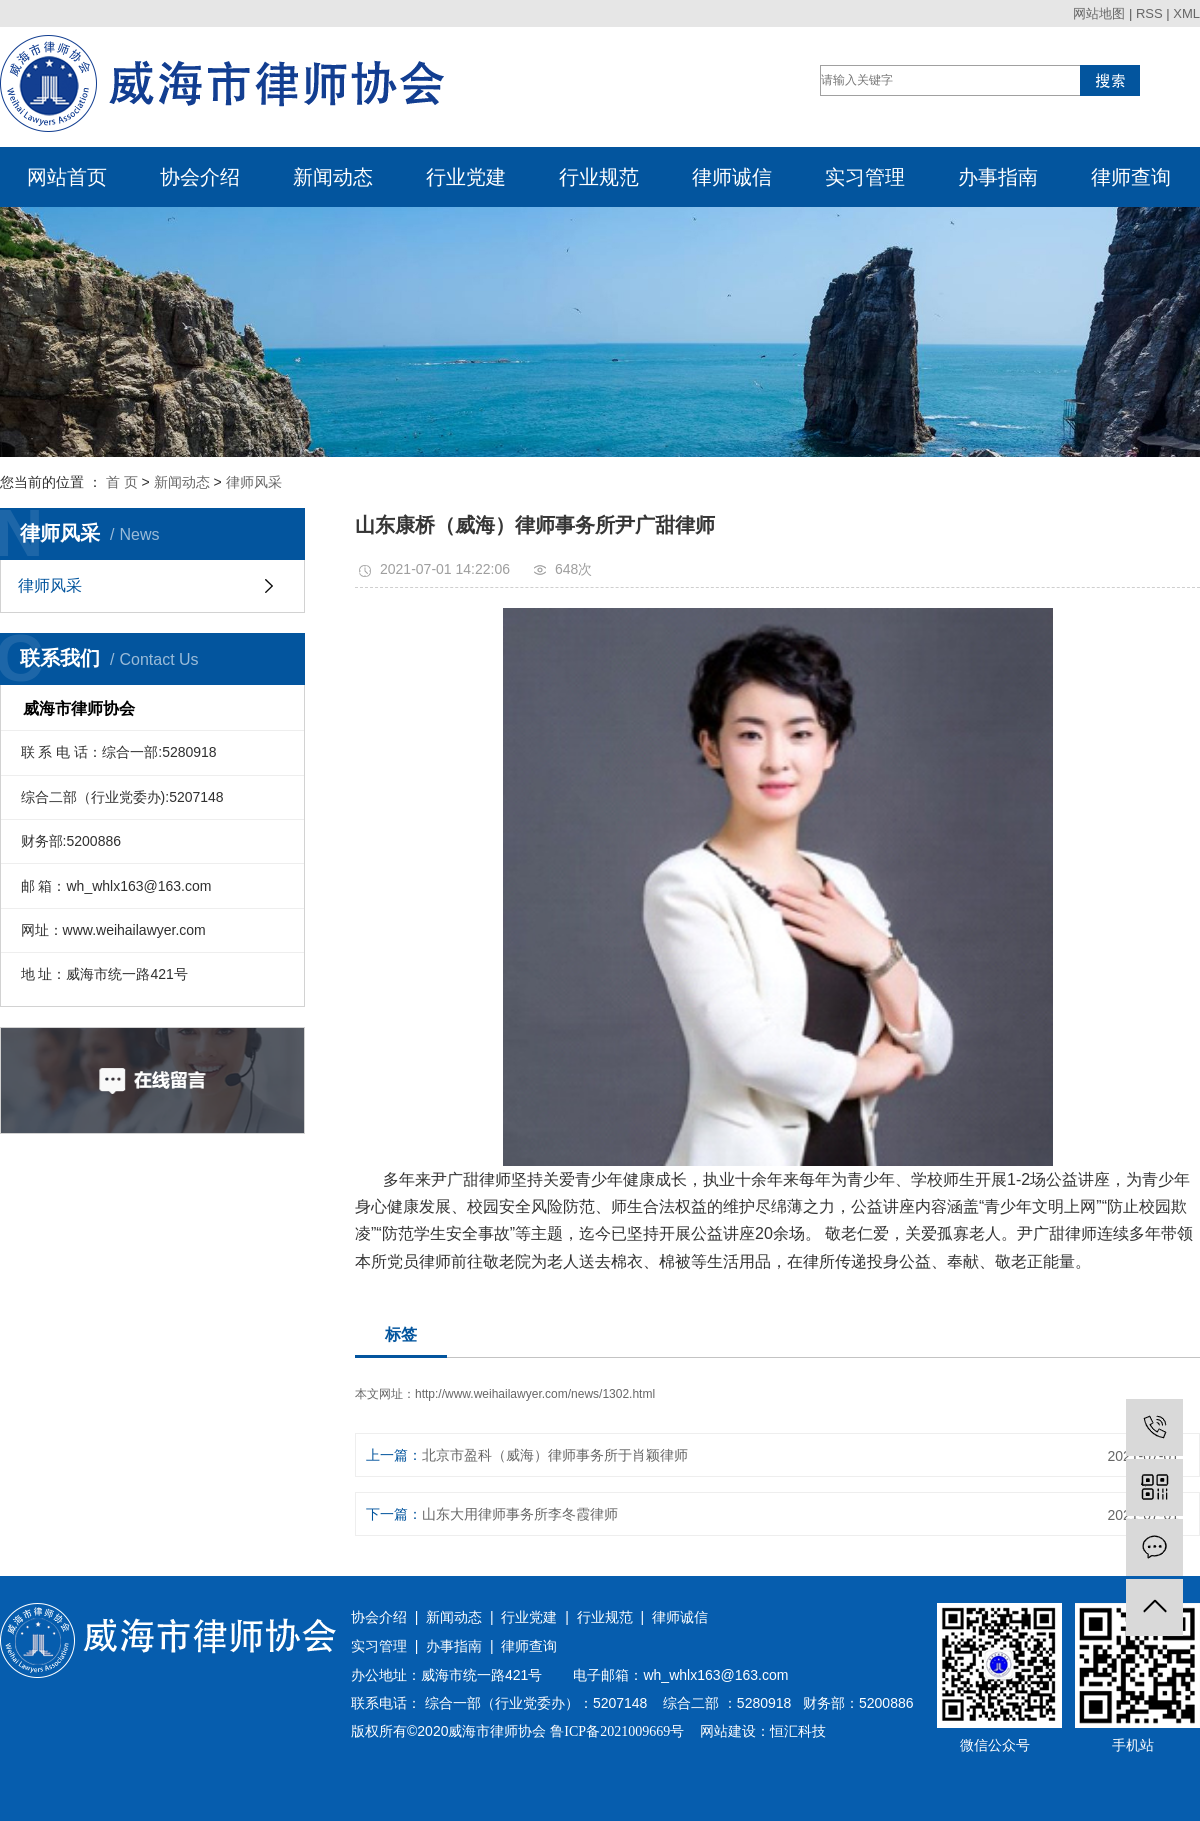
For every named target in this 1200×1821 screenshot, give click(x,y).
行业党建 (466, 177)
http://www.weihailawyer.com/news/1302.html (535, 1394)
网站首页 (67, 177)
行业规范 (599, 177)
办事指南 (998, 177)
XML (1186, 13)
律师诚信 (732, 177)
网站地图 (1099, 13)
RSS (1149, 13)
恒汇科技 (798, 1731)
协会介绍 (200, 177)
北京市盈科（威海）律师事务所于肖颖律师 (555, 1455)
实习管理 (865, 177)
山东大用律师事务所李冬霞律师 (520, 1514)
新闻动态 (333, 177)
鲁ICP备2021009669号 (617, 1731)
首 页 (122, 482)
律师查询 (1131, 177)
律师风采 (254, 482)
